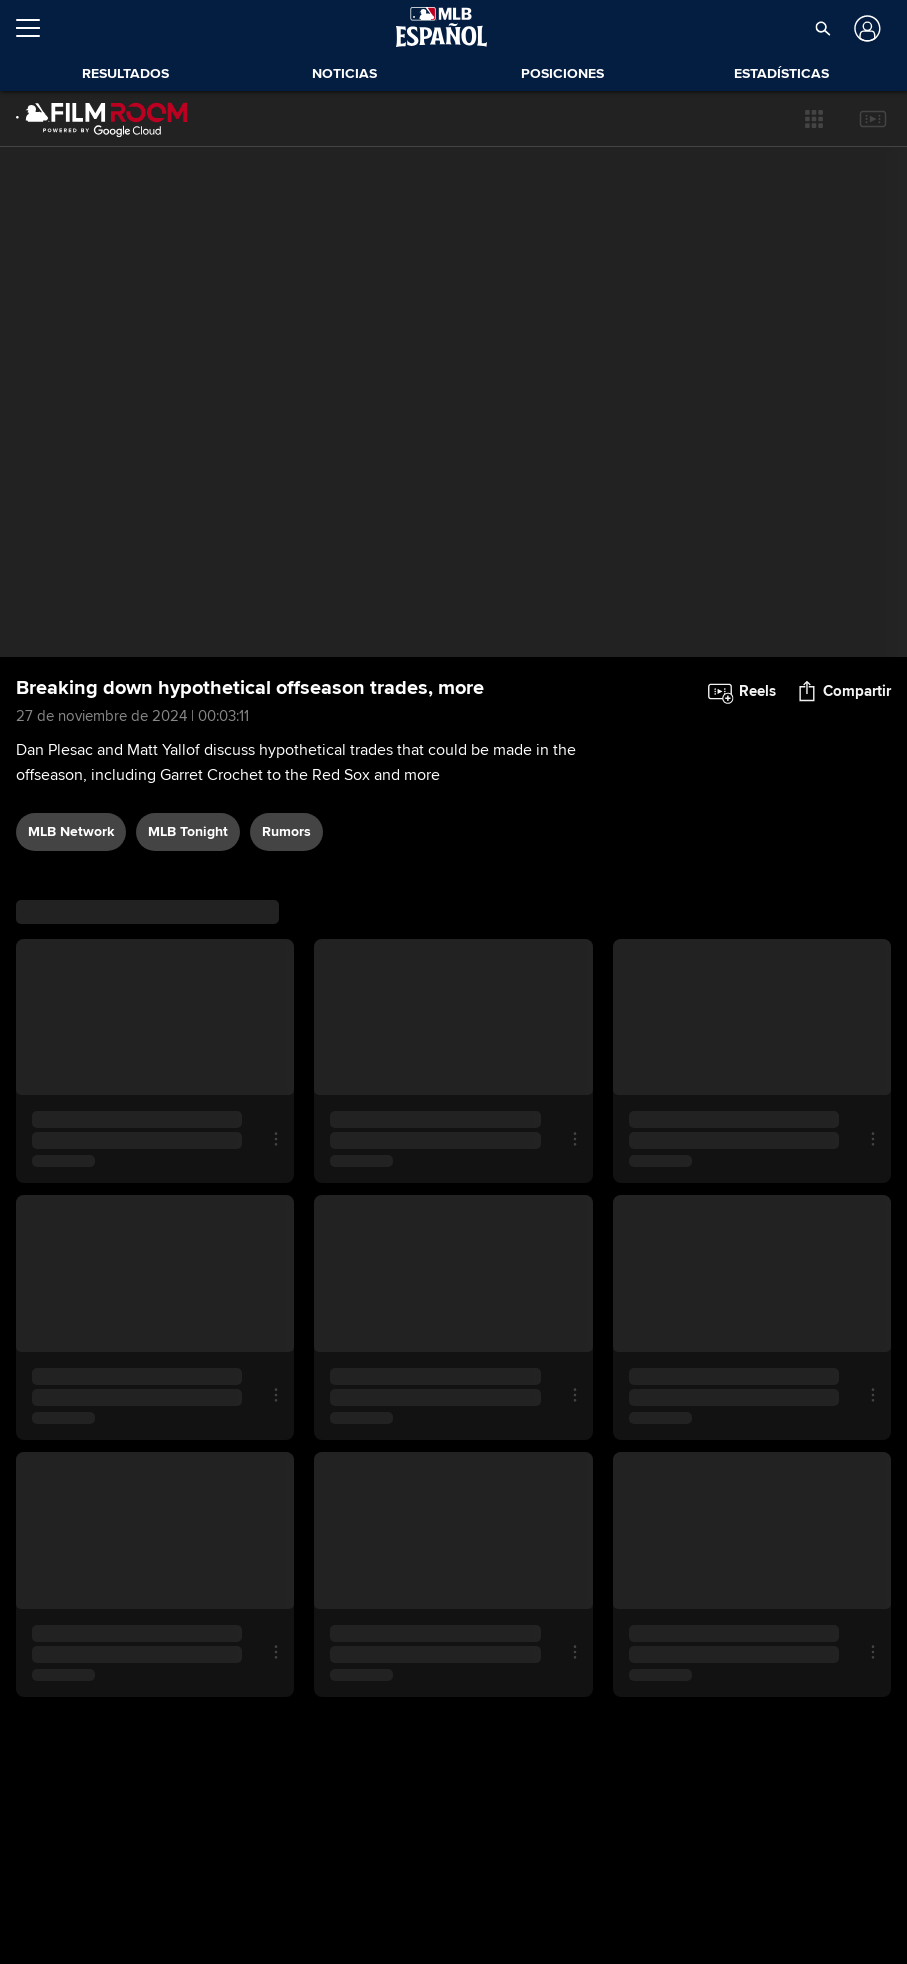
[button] (822, 28)
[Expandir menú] (36, 28)
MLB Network (71, 831)
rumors (286, 831)
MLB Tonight (188, 831)
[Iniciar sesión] (865, 28)
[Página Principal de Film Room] (102, 119)
